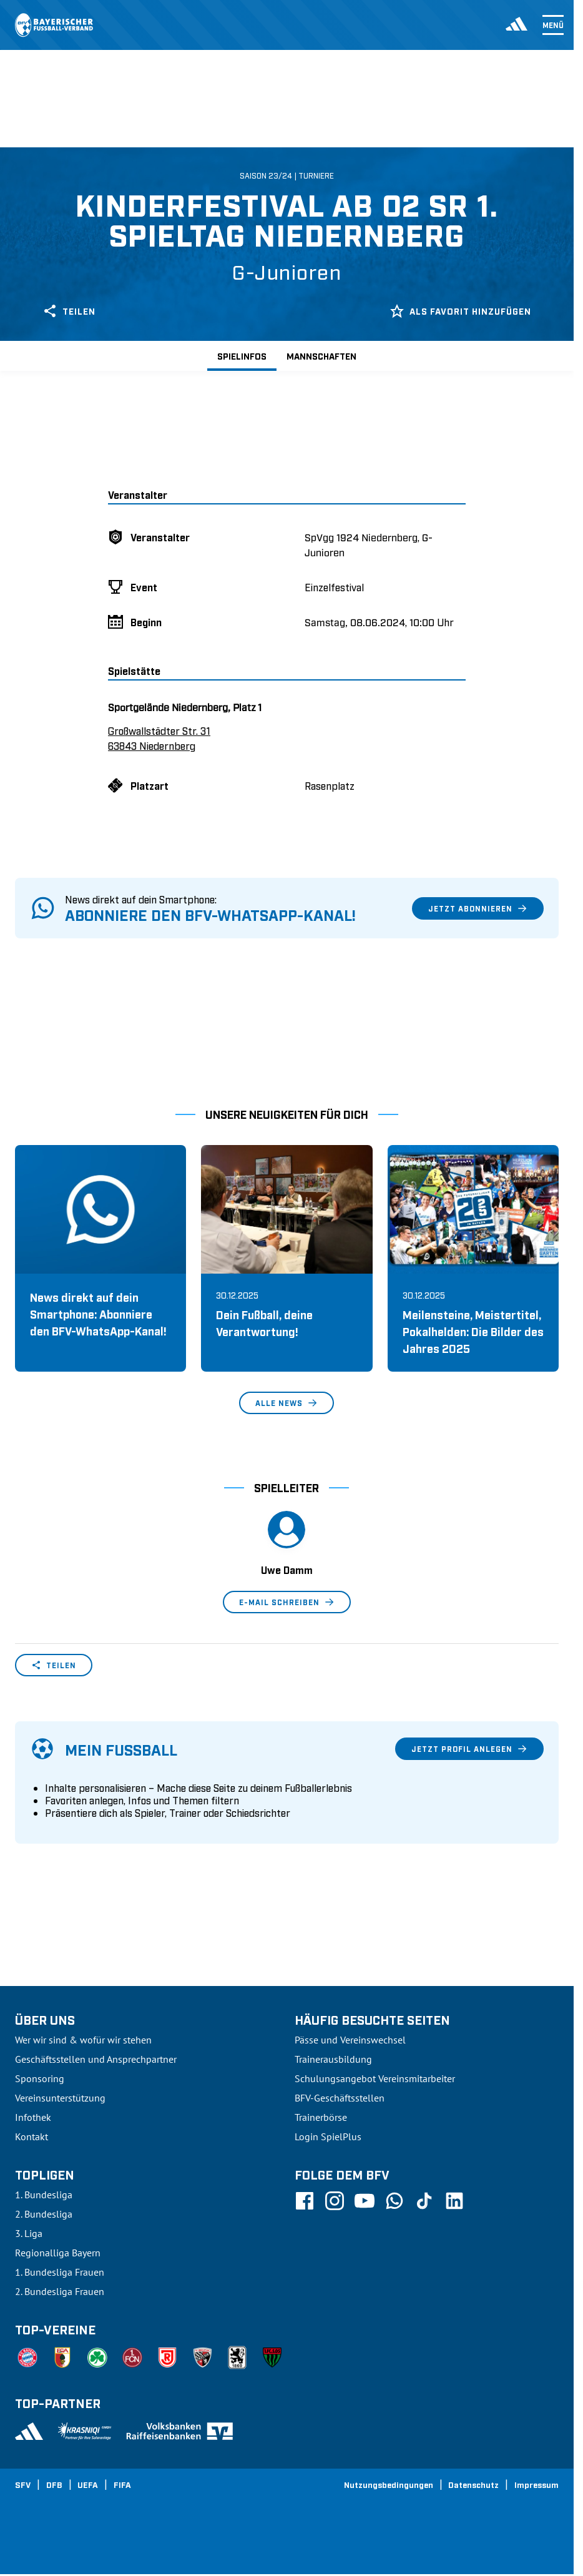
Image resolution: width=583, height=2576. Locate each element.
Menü (553, 25)
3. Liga (28, 2233)
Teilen (69, 310)
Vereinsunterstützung (60, 2098)
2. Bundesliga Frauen (59, 2291)
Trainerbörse (321, 2117)
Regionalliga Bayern (57, 2252)
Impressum (536, 2484)
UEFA (87, 2484)
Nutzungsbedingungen (388, 2484)
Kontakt (31, 2136)
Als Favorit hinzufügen (460, 310)
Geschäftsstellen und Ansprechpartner (96, 2059)
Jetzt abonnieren (477, 908)
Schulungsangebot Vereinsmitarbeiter (375, 2078)
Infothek (33, 2117)
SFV (23, 2484)
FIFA (122, 2484)
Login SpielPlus (328, 2136)
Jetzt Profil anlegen (469, 1749)
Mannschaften (321, 355)
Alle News (286, 1403)
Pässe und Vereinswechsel (350, 2039)
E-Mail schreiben (287, 1602)
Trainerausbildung (333, 2059)
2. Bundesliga (43, 2214)
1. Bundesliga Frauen (59, 2272)
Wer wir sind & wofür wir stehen (83, 2039)
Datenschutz (473, 2484)
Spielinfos (242, 355)
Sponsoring (39, 2078)
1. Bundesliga (43, 2194)
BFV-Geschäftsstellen (340, 2098)
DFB (54, 2484)
